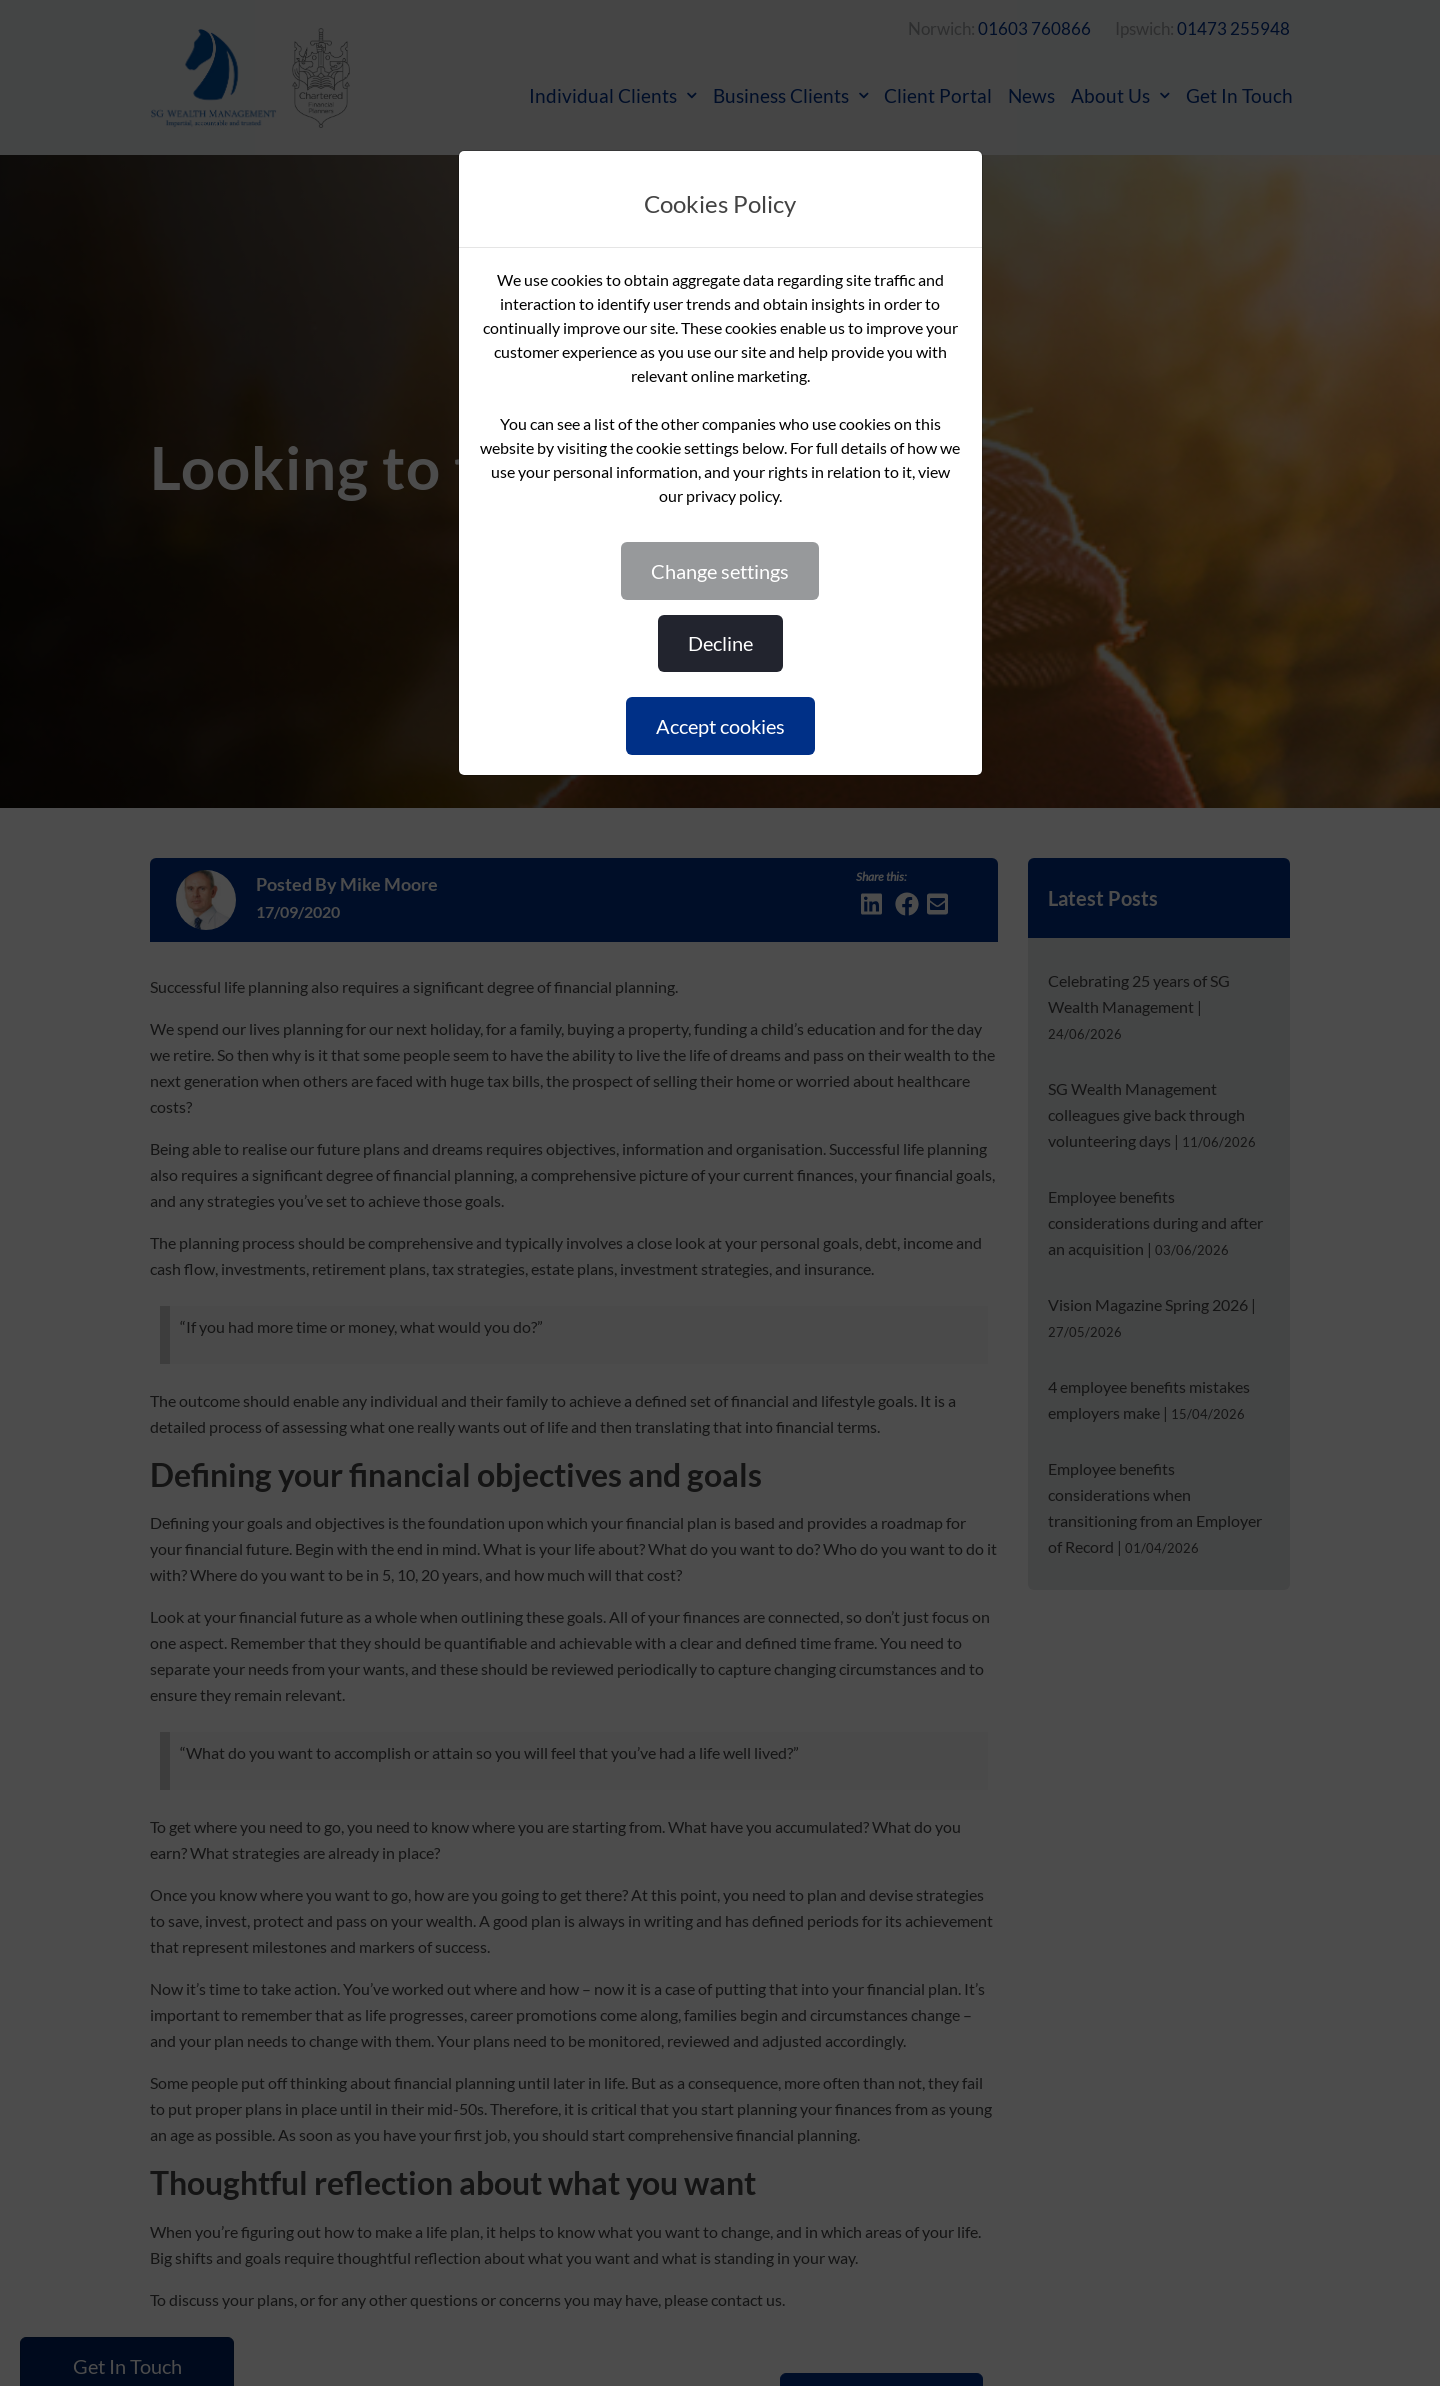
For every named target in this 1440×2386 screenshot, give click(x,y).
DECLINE (720, 643)
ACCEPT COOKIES (720, 726)
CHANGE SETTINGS (720, 571)
